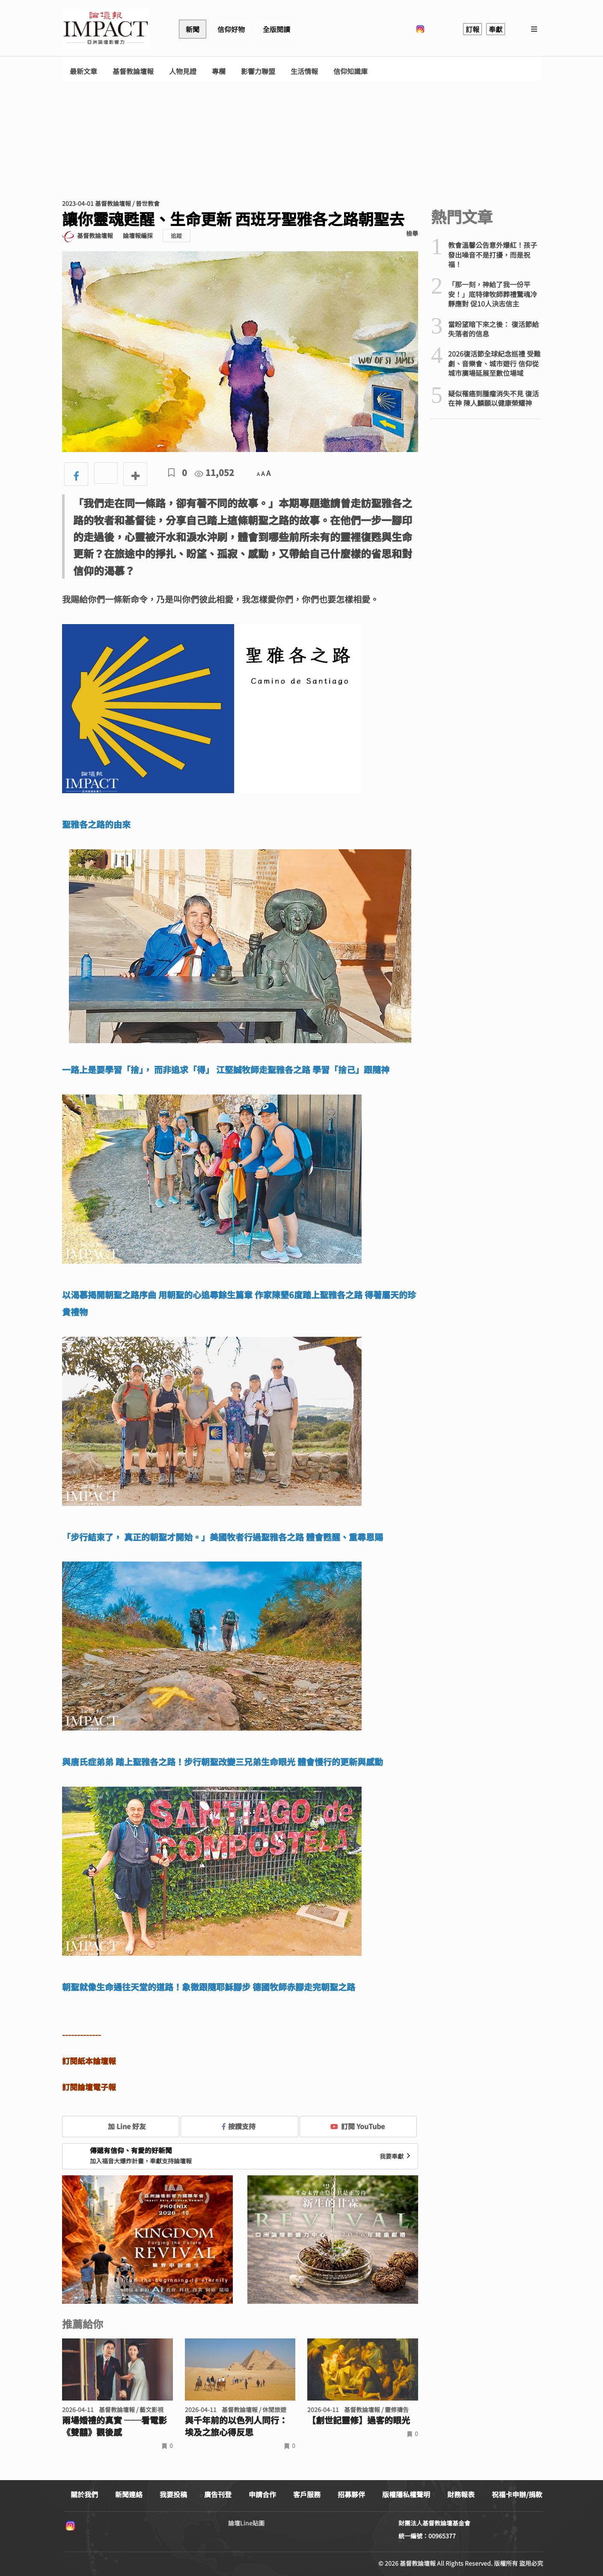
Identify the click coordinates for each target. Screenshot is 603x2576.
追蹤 (176, 236)
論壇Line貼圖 (246, 2523)
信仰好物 (231, 29)
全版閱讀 (276, 29)
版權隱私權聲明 (406, 2494)
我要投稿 (173, 2494)
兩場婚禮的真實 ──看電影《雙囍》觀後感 (114, 2426)
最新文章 (83, 71)
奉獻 (495, 29)
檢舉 (412, 233)
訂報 (472, 29)
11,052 (214, 472)
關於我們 (84, 2494)
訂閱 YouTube (357, 2126)
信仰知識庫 (350, 71)
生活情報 (304, 71)
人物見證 (182, 71)
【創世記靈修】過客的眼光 (358, 2420)
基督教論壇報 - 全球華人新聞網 (105, 29)
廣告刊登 (218, 2494)
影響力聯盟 (258, 71)
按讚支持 (238, 2126)
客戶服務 (307, 2494)
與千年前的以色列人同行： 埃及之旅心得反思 (236, 2426)
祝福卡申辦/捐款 (517, 2494)
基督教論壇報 (133, 71)
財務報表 (461, 2494)
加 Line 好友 (120, 2126)
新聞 (192, 29)
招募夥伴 (351, 2494)
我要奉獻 (396, 2156)
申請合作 (262, 2494)
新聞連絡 (129, 2494)
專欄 (219, 71)
